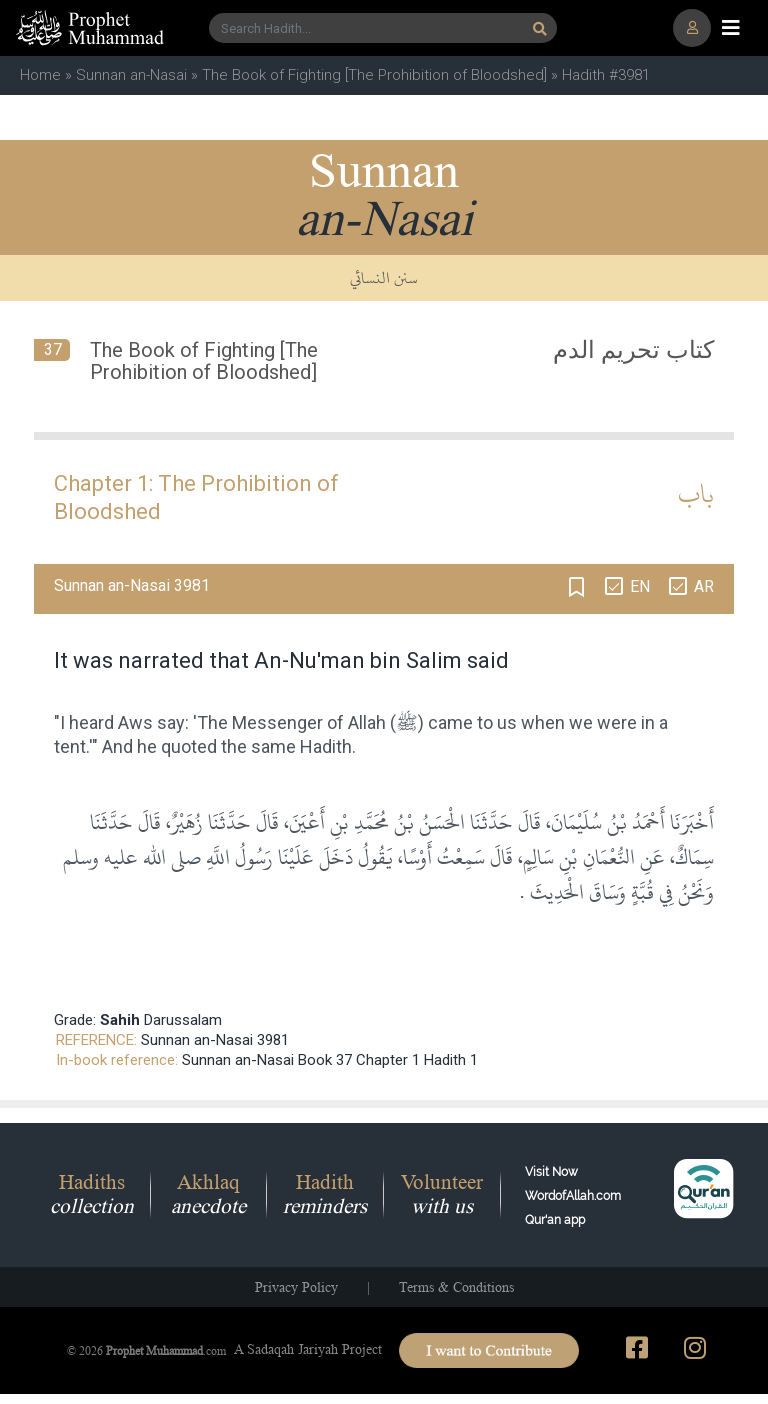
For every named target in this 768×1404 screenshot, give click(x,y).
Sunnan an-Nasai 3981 (215, 1040)
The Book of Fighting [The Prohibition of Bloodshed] (374, 75)
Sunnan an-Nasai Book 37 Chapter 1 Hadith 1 (330, 1060)
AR (704, 586)
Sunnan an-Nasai (131, 75)
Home (40, 75)
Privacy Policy (296, 1287)
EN (640, 586)
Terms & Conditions (456, 1287)
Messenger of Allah (309, 722)
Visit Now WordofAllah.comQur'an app (573, 1196)
